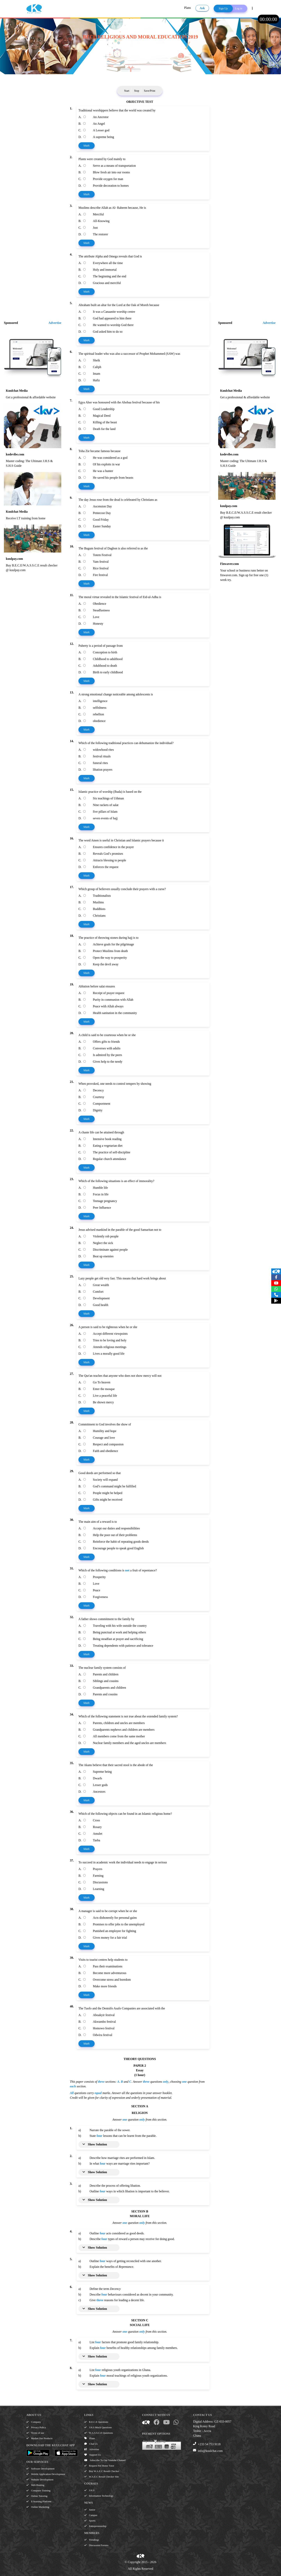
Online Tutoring (36, 2495)
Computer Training (38, 2490)
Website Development (39, 2479)
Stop (136, 90)
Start (126, 90)
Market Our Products (39, 2438)
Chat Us (91, 2443)
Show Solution (94, 2144)
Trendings (91, 2539)
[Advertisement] (32, 140)
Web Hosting (35, 2485)
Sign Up (223, 8)
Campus (90, 2515)
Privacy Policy (36, 2427)
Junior (89, 2509)
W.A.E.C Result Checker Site (101, 2476)
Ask (202, 8)
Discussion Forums (96, 2545)
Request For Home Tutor (99, 2465)
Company (33, 2421)
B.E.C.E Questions (96, 2421)
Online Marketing (37, 2506)
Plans (187, 7)
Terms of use (35, 2432)
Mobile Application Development (45, 2474)
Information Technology (99, 2495)
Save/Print (149, 90)
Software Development (40, 2468)
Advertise (54, 322)
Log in (238, 8)
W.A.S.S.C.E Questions (98, 2432)
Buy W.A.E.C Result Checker (101, 2471)
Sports (89, 2520)
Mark (87, 145)
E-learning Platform (38, 2501)
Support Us (92, 2454)
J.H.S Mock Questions (98, 2427)
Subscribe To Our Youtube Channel (105, 2460)
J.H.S (89, 2490)
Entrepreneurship (95, 2526)
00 (262, 19)
